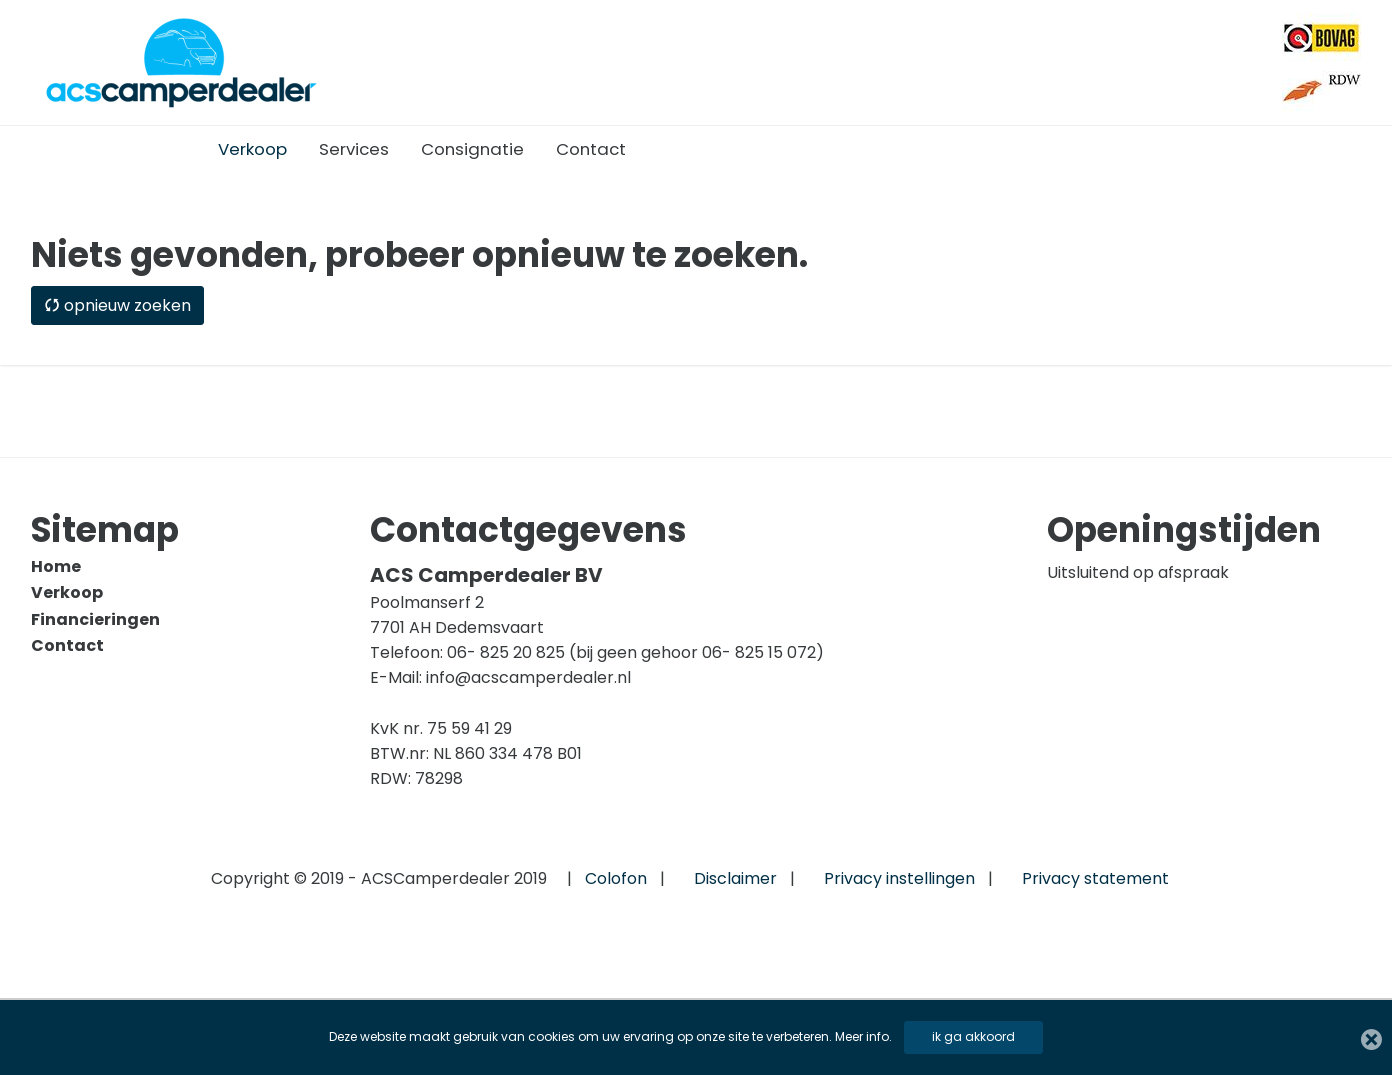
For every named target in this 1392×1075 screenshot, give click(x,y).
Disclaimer (735, 878)
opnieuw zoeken (117, 305)
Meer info (862, 1036)
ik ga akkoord (973, 1036)
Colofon (616, 878)
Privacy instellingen (899, 878)
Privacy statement (1095, 878)
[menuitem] (252, 149)
